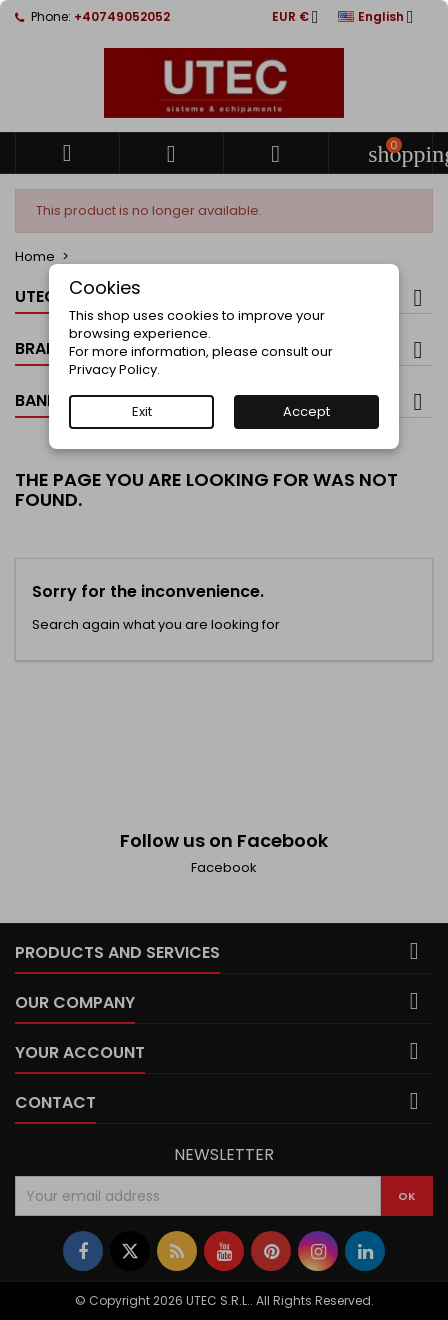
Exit (142, 411)
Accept (306, 411)
